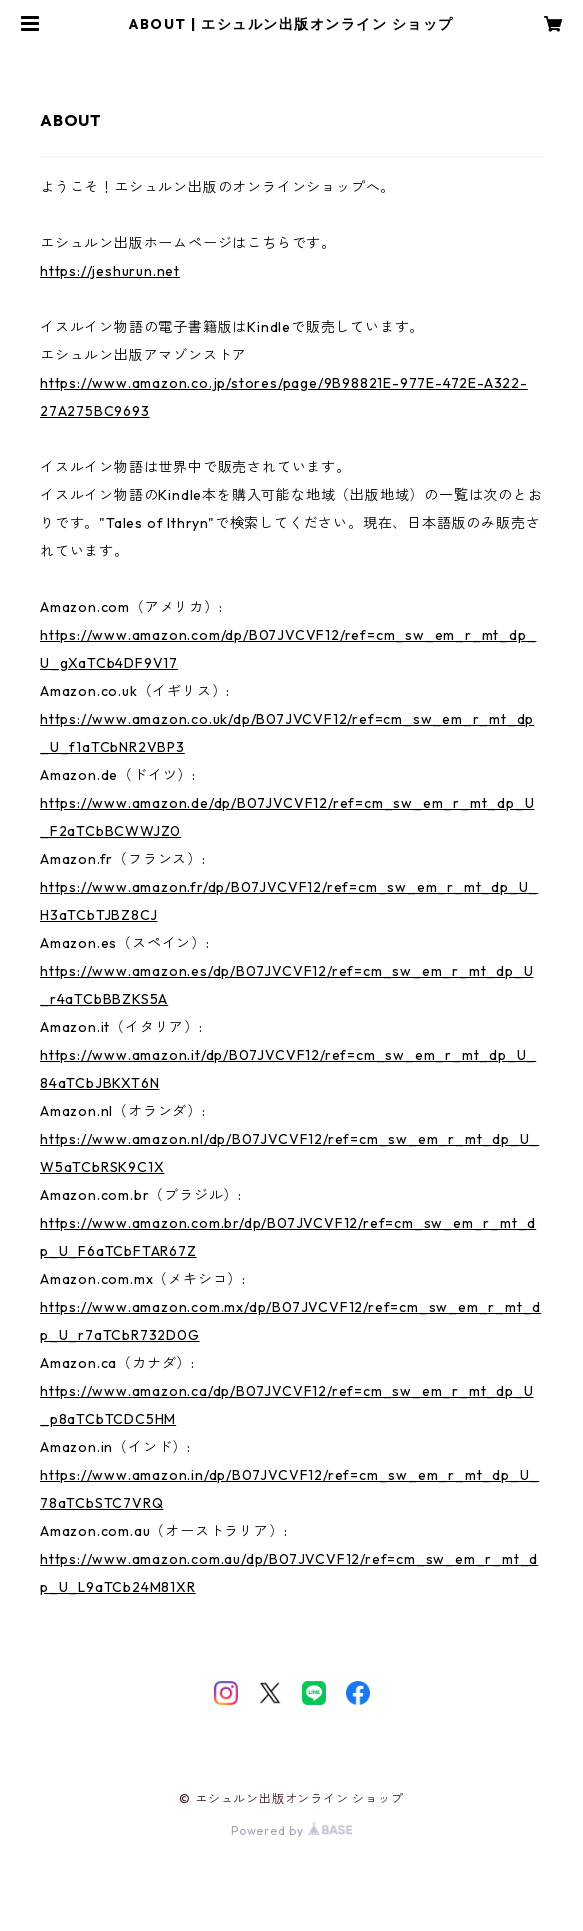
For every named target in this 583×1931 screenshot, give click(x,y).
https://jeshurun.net (110, 271)
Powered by (291, 1830)
